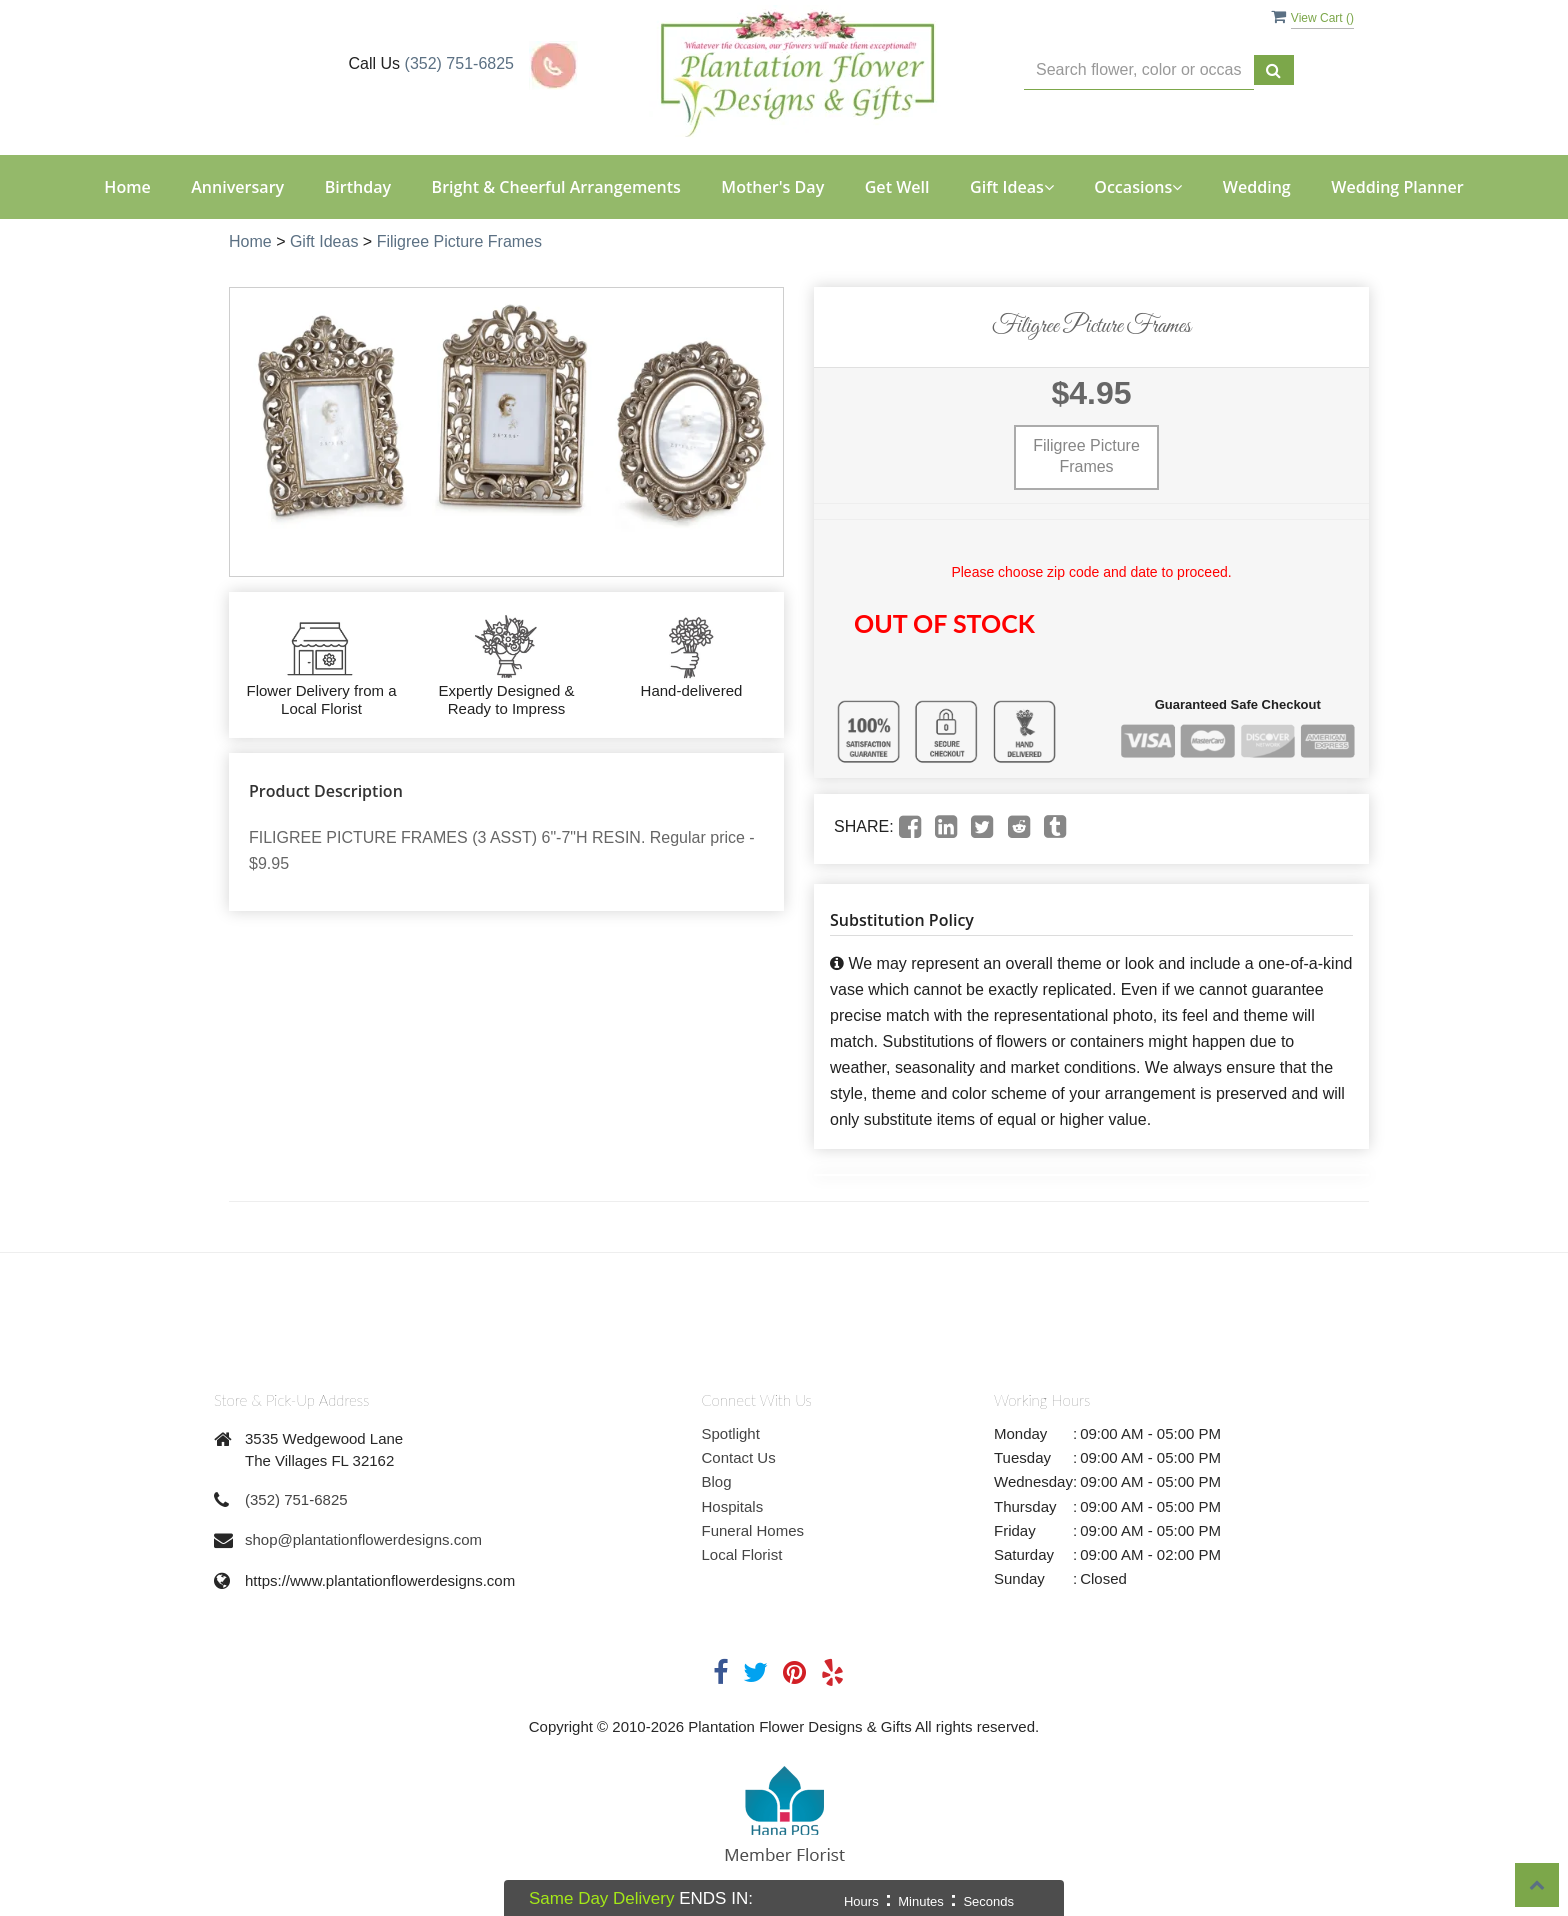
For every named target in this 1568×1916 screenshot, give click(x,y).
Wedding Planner (1397, 187)
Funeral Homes (753, 1530)
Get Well (897, 187)
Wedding (1257, 187)
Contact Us (739, 1457)
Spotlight (731, 1433)
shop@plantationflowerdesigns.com (363, 1539)
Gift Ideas (324, 241)
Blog (717, 1481)
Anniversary (237, 187)
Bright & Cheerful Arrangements (556, 187)
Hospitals (733, 1506)
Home (127, 187)
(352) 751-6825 (459, 63)
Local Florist (742, 1554)
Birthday (358, 187)
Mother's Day (772, 187)
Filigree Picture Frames (459, 241)
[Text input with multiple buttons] (1139, 70)
